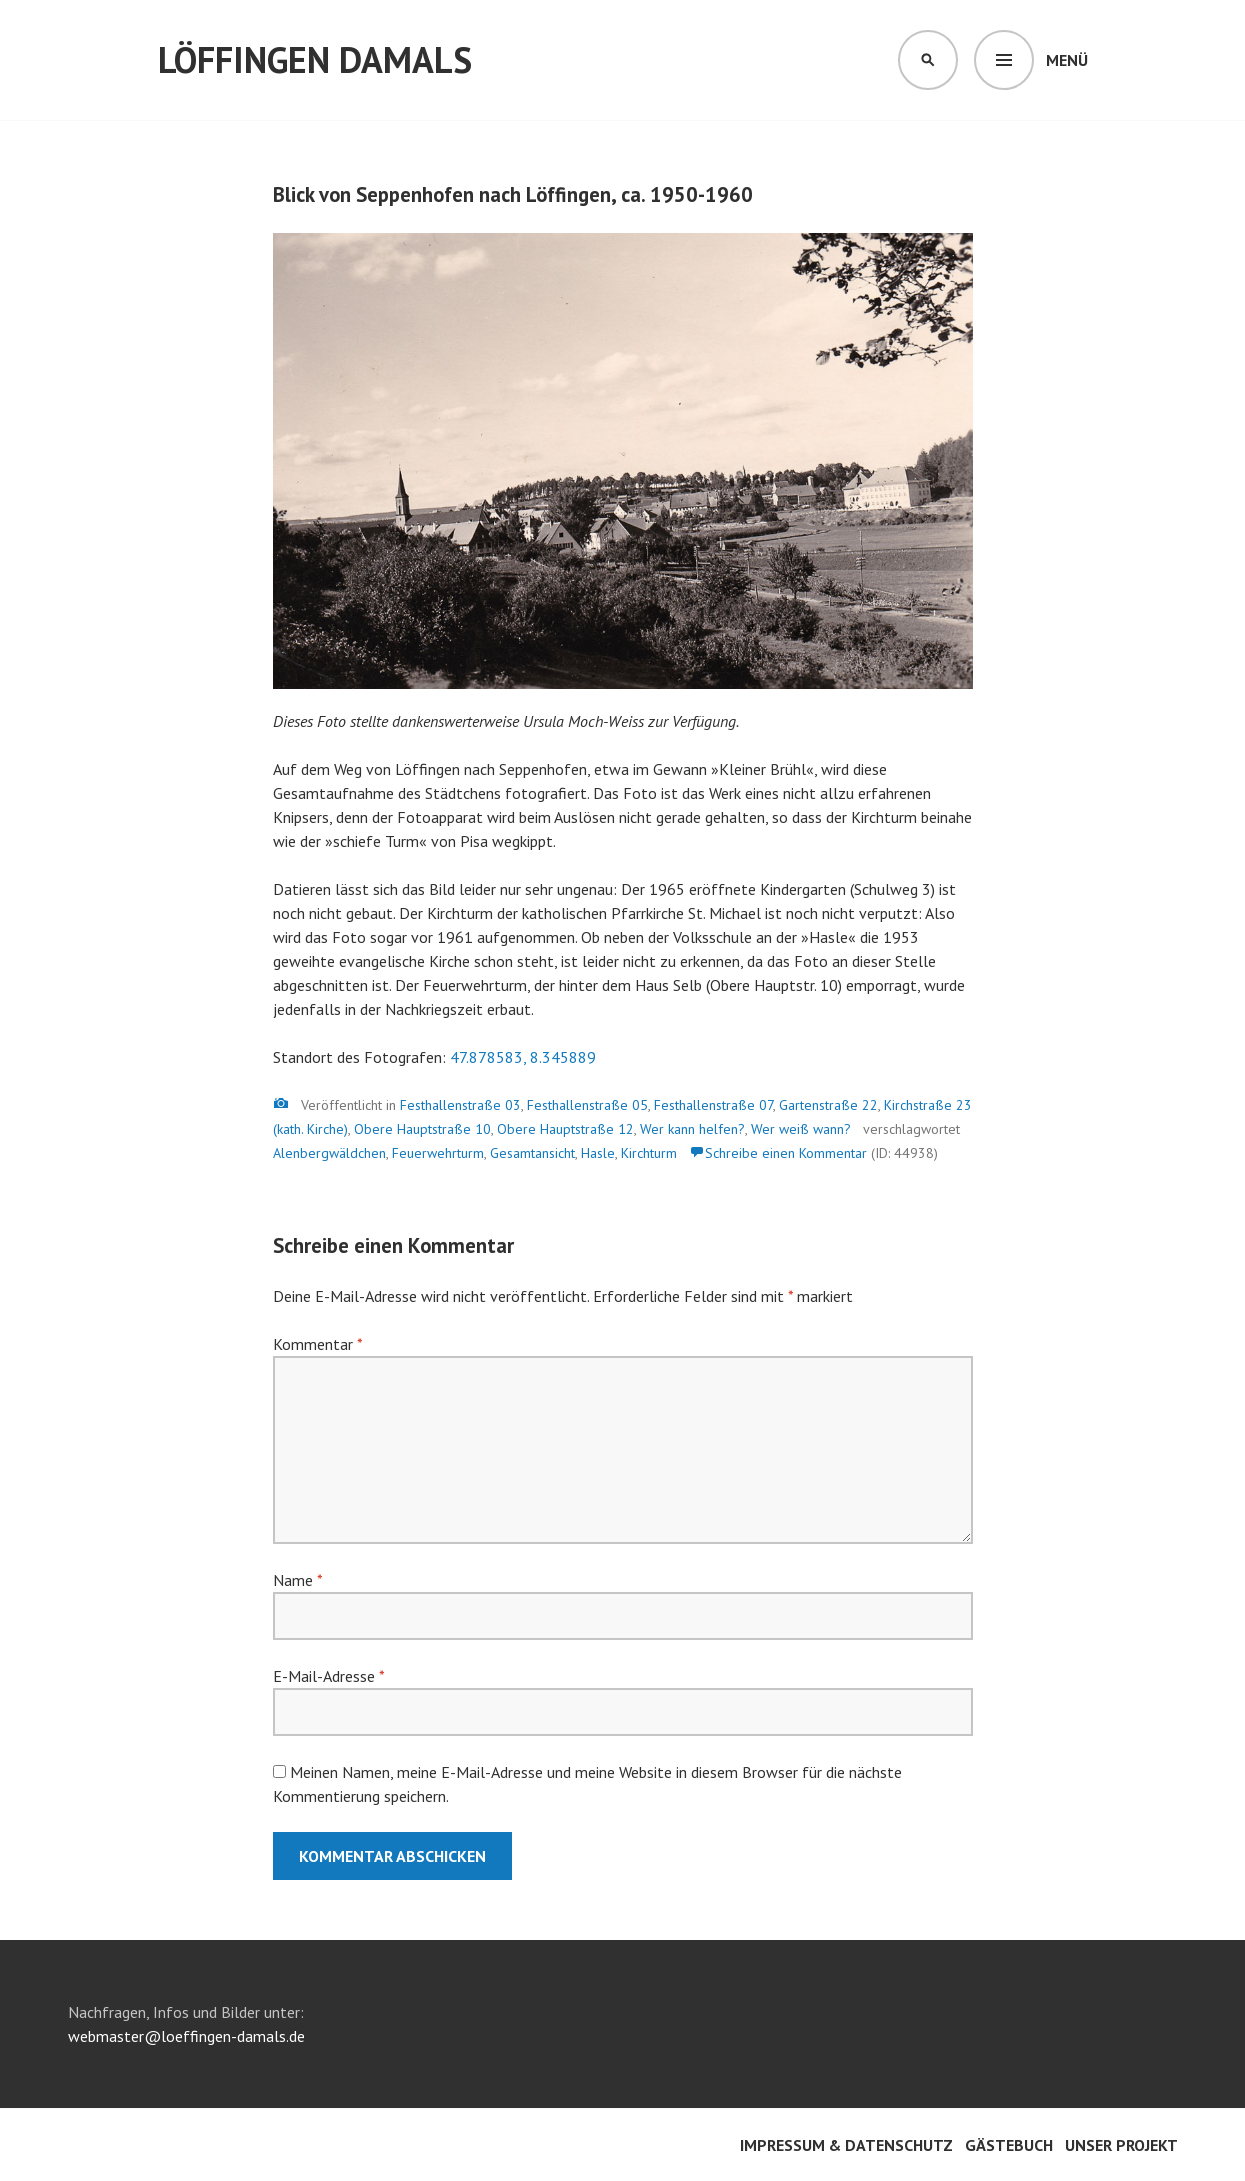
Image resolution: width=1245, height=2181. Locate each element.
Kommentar (317, 1344)
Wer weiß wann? (801, 1129)
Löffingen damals (315, 59)
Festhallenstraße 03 (460, 1105)
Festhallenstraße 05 (587, 1105)
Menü (1067, 60)
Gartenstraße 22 (828, 1105)
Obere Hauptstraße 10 (422, 1129)
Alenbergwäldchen (329, 1153)
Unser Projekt (1121, 2145)
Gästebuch (1009, 2145)
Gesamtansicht (532, 1153)
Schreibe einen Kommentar (786, 1153)
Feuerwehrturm (438, 1153)
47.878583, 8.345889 (523, 1057)
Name (297, 1580)
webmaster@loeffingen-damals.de (186, 2036)
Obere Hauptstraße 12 (565, 1129)
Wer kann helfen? (692, 1129)
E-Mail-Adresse (328, 1676)
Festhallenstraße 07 (713, 1105)
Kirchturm (649, 1153)
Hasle (598, 1153)
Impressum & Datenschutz (846, 2145)
